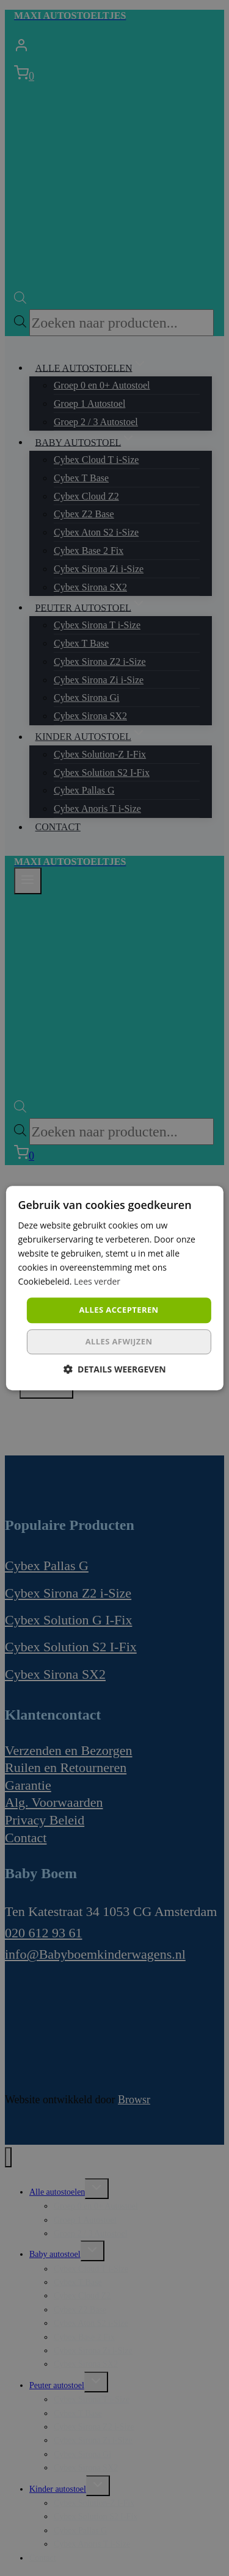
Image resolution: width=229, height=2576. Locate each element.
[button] (114, 1369)
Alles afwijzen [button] (119, 1341)
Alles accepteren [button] (118, 1310)
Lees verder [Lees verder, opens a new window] (97, 1282)
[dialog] (114, 1288)
